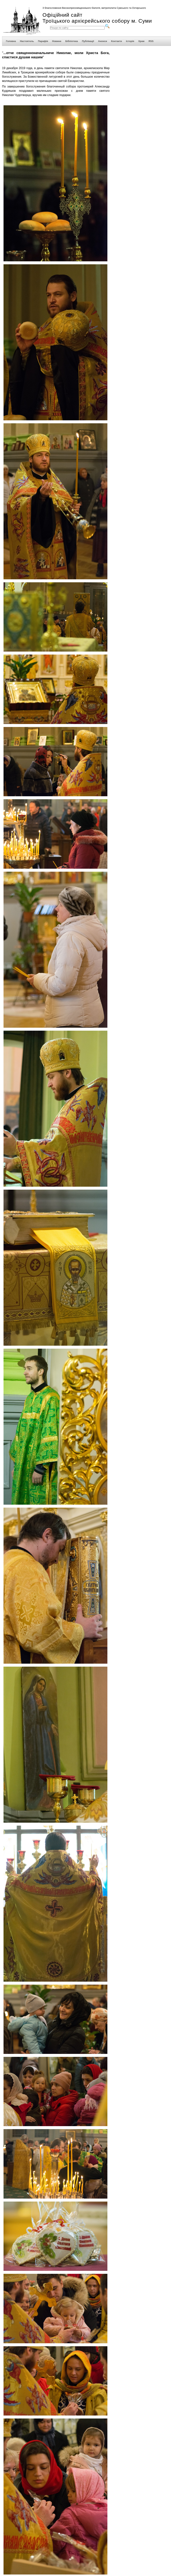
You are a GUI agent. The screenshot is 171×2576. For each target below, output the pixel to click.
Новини (56, 41)
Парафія (43, 41)
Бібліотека (71, 41)
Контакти (116, 41)
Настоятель (27, 41)
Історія (130, 41)
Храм (141, 41)
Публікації (88, 41)
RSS (151, 41)
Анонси (102, 41)
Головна (11, 41)
